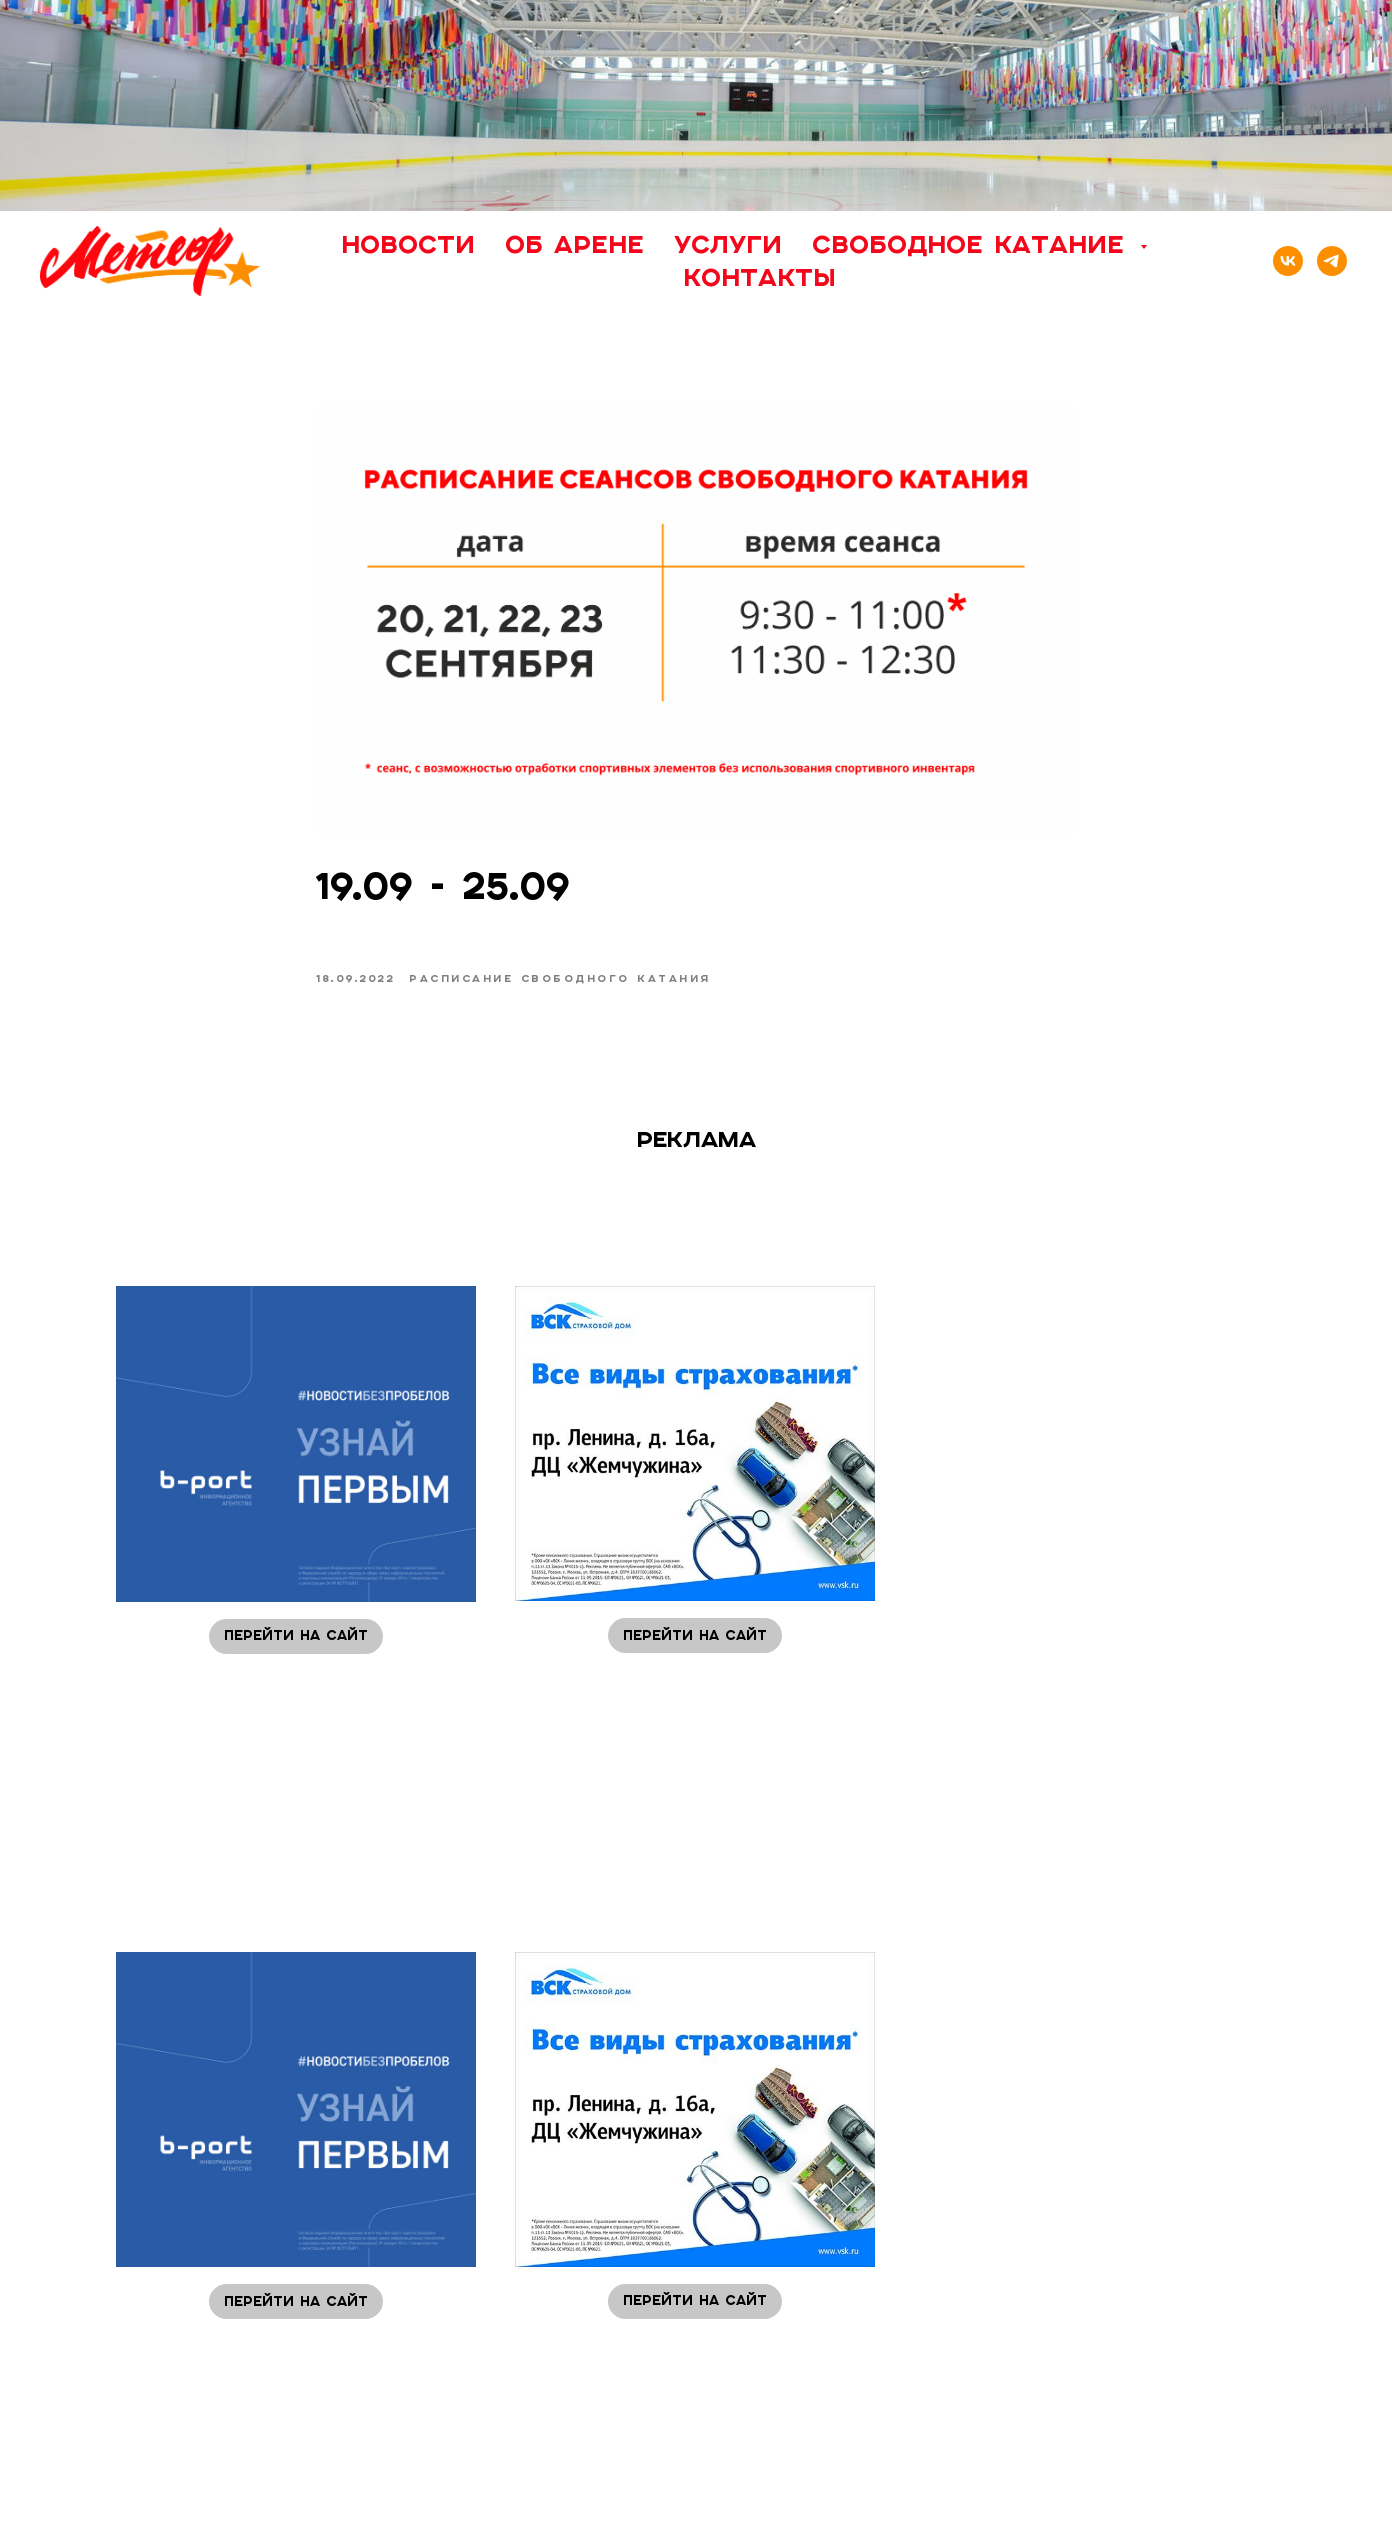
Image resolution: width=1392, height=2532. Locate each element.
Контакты (759, 277)
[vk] (1288, 261)
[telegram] (1332, 261)
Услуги (728, 244)
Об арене (574, 244)
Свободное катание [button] (973, 244)
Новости (408, 244)
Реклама (696, 1139)
